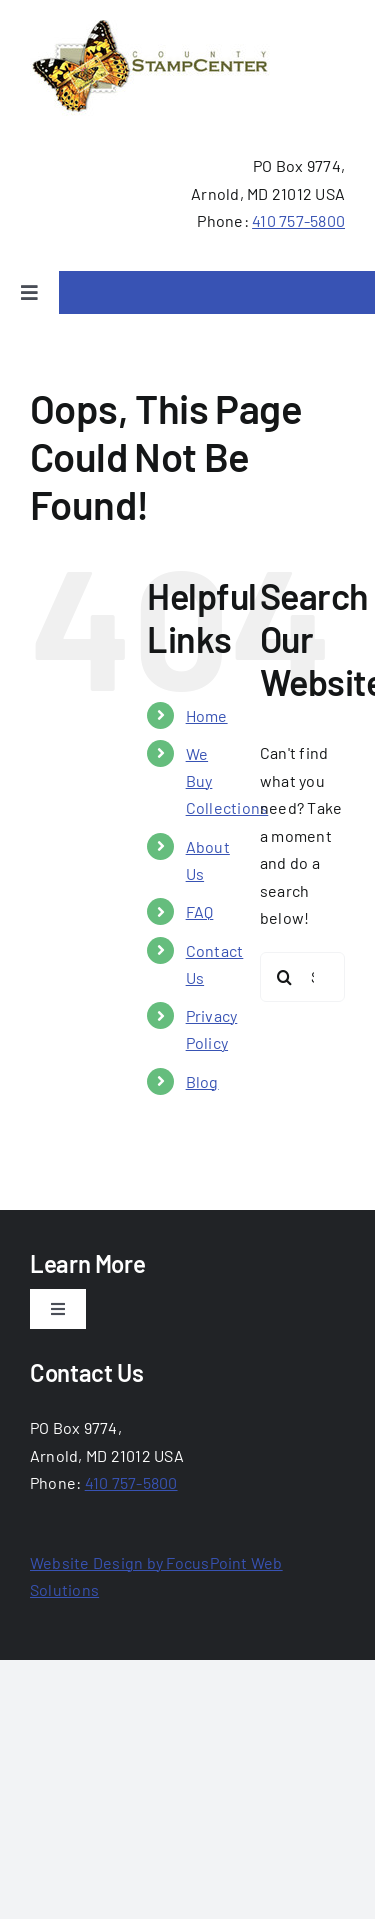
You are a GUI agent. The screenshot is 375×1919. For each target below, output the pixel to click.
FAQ (200, 911)
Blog (202, 1081)
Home (207, 715)
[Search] (285, 977)
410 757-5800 (298, 220)
